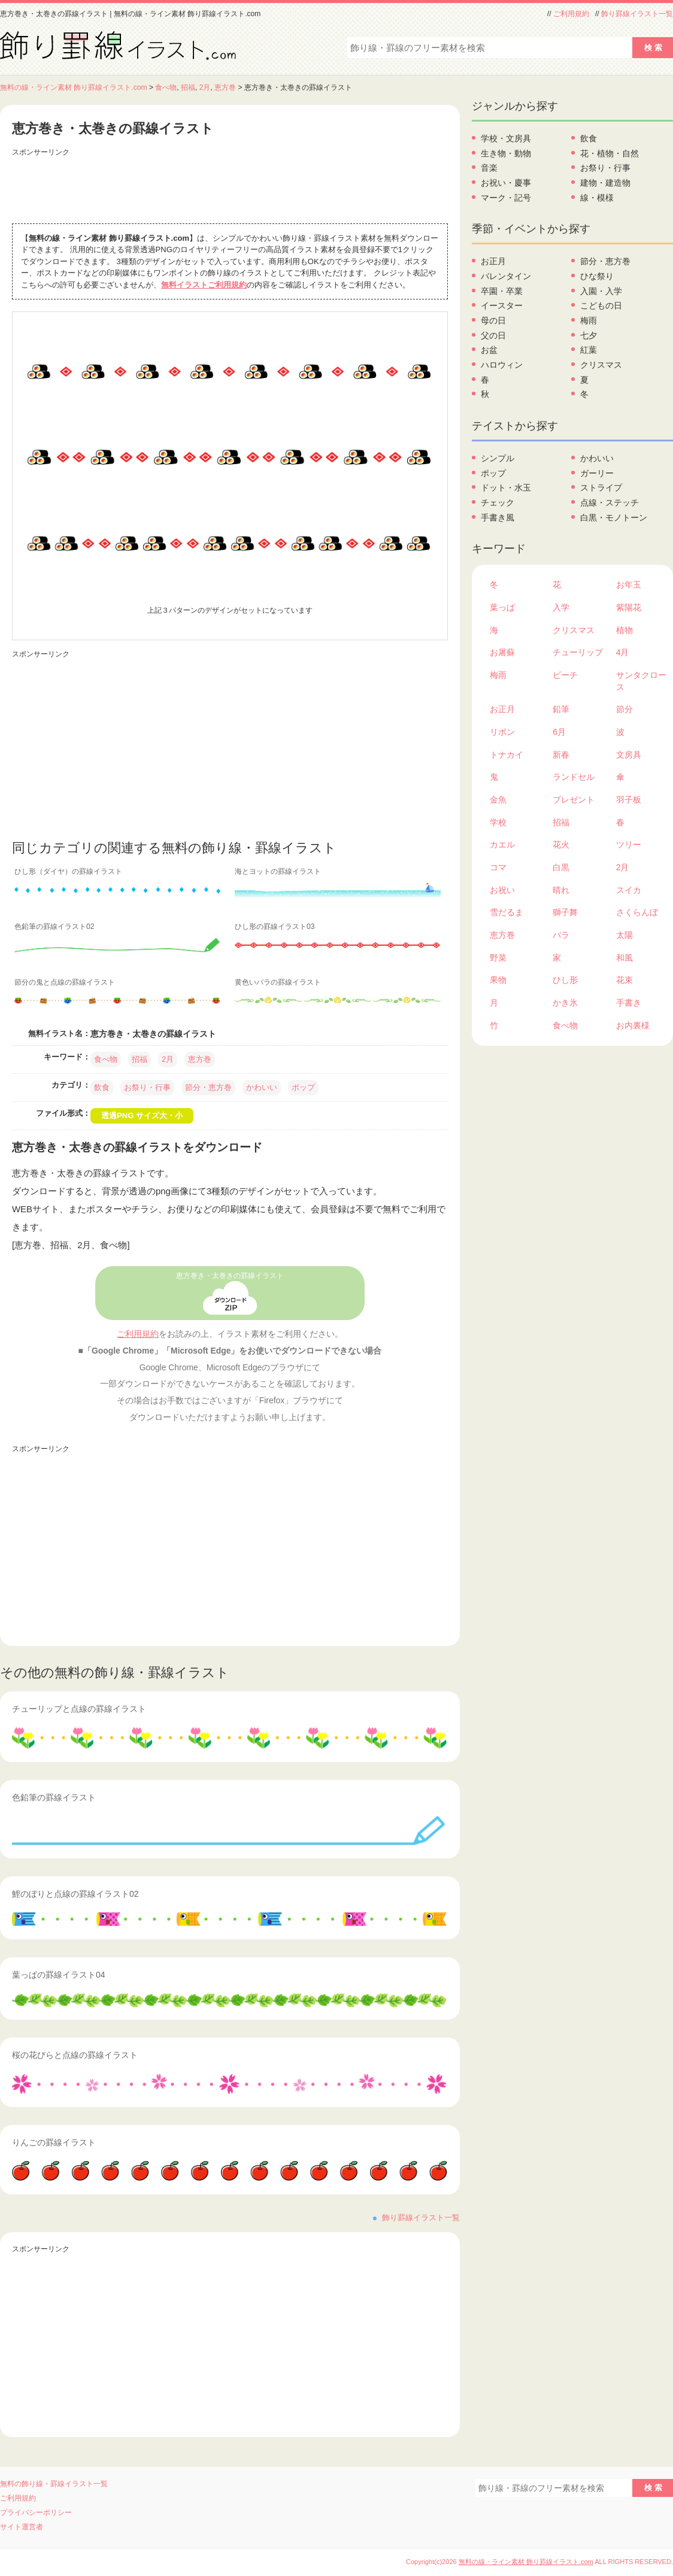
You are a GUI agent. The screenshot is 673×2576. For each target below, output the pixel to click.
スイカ (628, 890)
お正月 (493, 261)
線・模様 (597, 197)
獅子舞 (565, 912)
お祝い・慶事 (506, 182)
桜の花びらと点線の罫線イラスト (75, 2055)
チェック (497, 502)
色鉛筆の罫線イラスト (54, 1797)
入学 (561, 607)
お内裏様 (633, 1025)
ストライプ (601, 487)
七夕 (588, 335)
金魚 (498, 799)
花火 (561, 844)
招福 (188, 87)
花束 (624, 980)
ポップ (303, 1087)
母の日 (493, 320)
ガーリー (597, 473)
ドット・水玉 (506, 487)
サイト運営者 (21, 2527)
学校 (498, 822)
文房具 (628, 754)
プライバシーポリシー (36, 2512)
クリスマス (601, 365)
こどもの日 (601, 305)
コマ (498, 867)
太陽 (624, 935)
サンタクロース (641, 681)
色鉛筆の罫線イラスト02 (54, 926)
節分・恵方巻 (208, 1087)
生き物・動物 (506, 153)
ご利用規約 (571, 14)
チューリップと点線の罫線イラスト (79, 1709)
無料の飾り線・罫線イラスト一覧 (54, 2484)
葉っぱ (502, 607)
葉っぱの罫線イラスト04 (58, 1974)
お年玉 (628, 584)
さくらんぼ (637, 912)
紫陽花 (628, 607)
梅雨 (588, 320)
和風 (624, 957)
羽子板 (628, 799)
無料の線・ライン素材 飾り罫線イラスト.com (73, 87)
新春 (561, 754)
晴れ (561, 890)
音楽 (489, 167)
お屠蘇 (502, 652)
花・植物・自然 (609, 153)
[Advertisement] (230, 187)
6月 (559, 732)
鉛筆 (561, 709)
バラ (561, 935)
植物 (624, 630)
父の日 (493, 335)
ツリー (628, 844)
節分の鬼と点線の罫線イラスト (64, 982)
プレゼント (574, 799)
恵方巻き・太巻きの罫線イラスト (230, 1275)
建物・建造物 (605, 182)
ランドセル (574, 777)
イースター (502, 305)
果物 (498, 980)
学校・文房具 (506, 138)
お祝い (502, 890)
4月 (622, 652)
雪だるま (506, 912)
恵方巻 (225, 87)
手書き (628, 1002)
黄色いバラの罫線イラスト (278, 982)
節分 (624, 709)
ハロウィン (502, 365)
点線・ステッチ (609, 502)
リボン (502, 732)
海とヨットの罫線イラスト (278, 871)
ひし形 (565, 980)
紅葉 (588, 350)
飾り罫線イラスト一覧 (637, 14)
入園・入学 (601, 291)
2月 (205, 87)
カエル (502, 844)
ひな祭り (597, 276)
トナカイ (506, 754)
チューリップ (578, 652)
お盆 (489, 350)
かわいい (261, 1087)
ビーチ (565, 675)
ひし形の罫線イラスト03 (274, 926)
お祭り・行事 (147, 1087)
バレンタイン (506, 276)
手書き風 (497, 517)
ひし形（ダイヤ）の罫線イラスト (68, 871)
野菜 (498, 957)
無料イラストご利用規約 (204, 284)
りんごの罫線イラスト (54, 2142)
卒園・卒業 (502, 291)
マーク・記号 (506, 197)
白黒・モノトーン (613, 517)
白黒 (561, 867)
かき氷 (565, 1002)
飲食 (102, 1087)
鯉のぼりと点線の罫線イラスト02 (75, 1894)
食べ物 (166, 87)
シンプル (497, 458)
